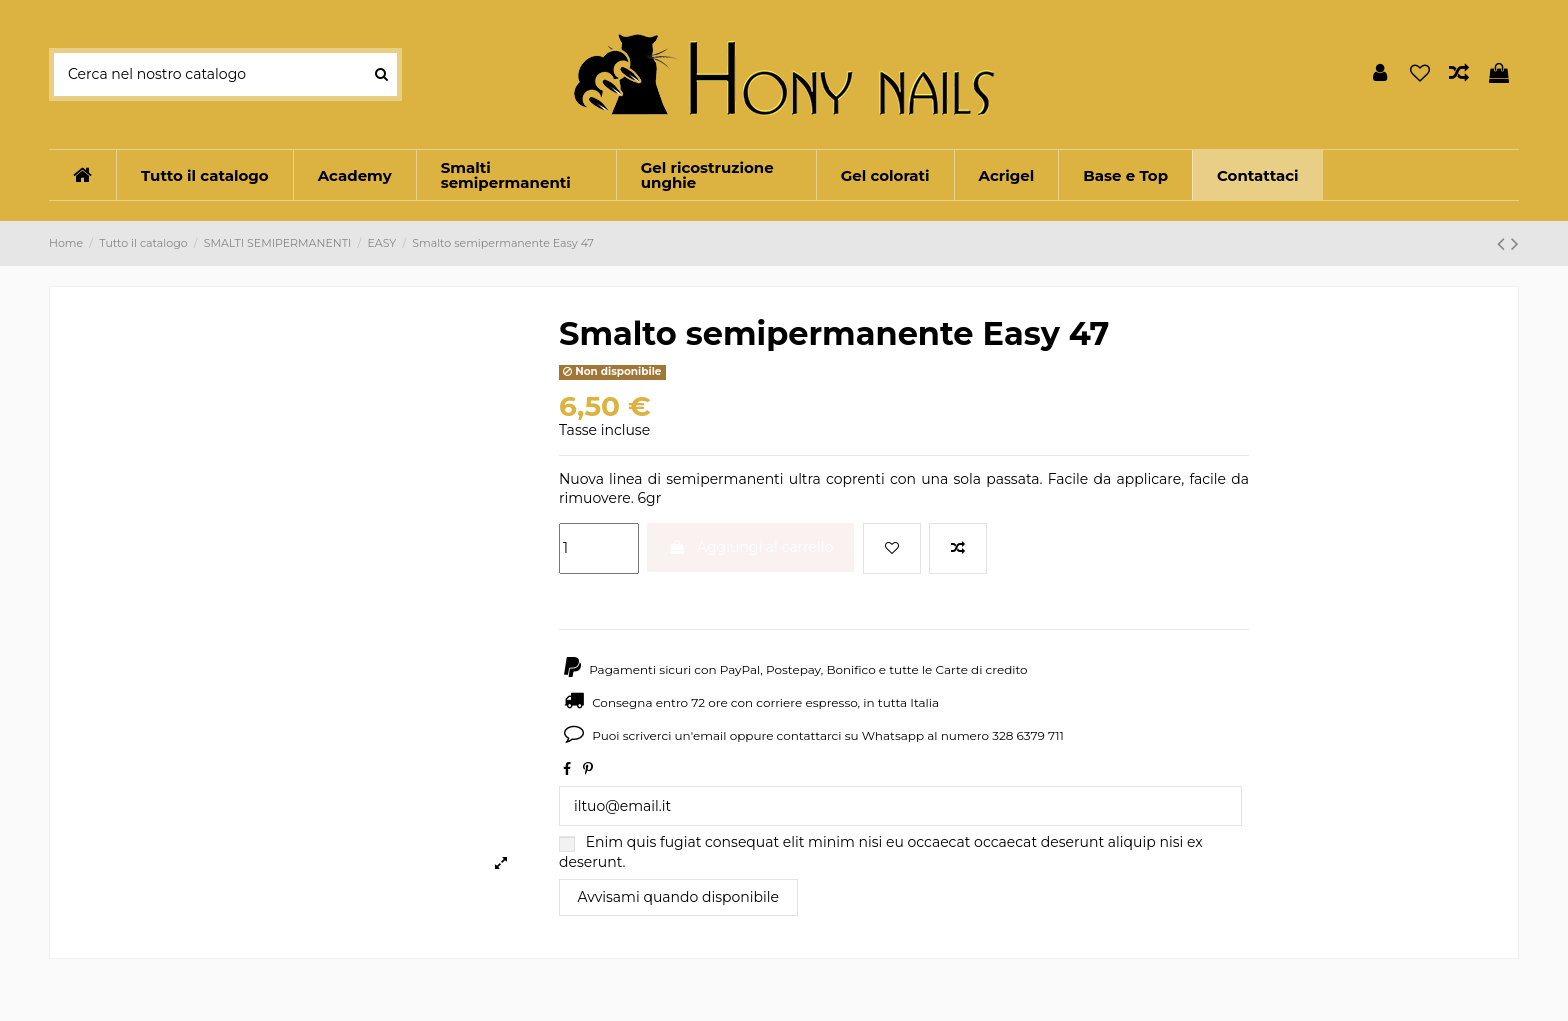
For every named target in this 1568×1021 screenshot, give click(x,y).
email (710, 735)
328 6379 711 (1028, 735)
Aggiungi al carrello (750, 547)
